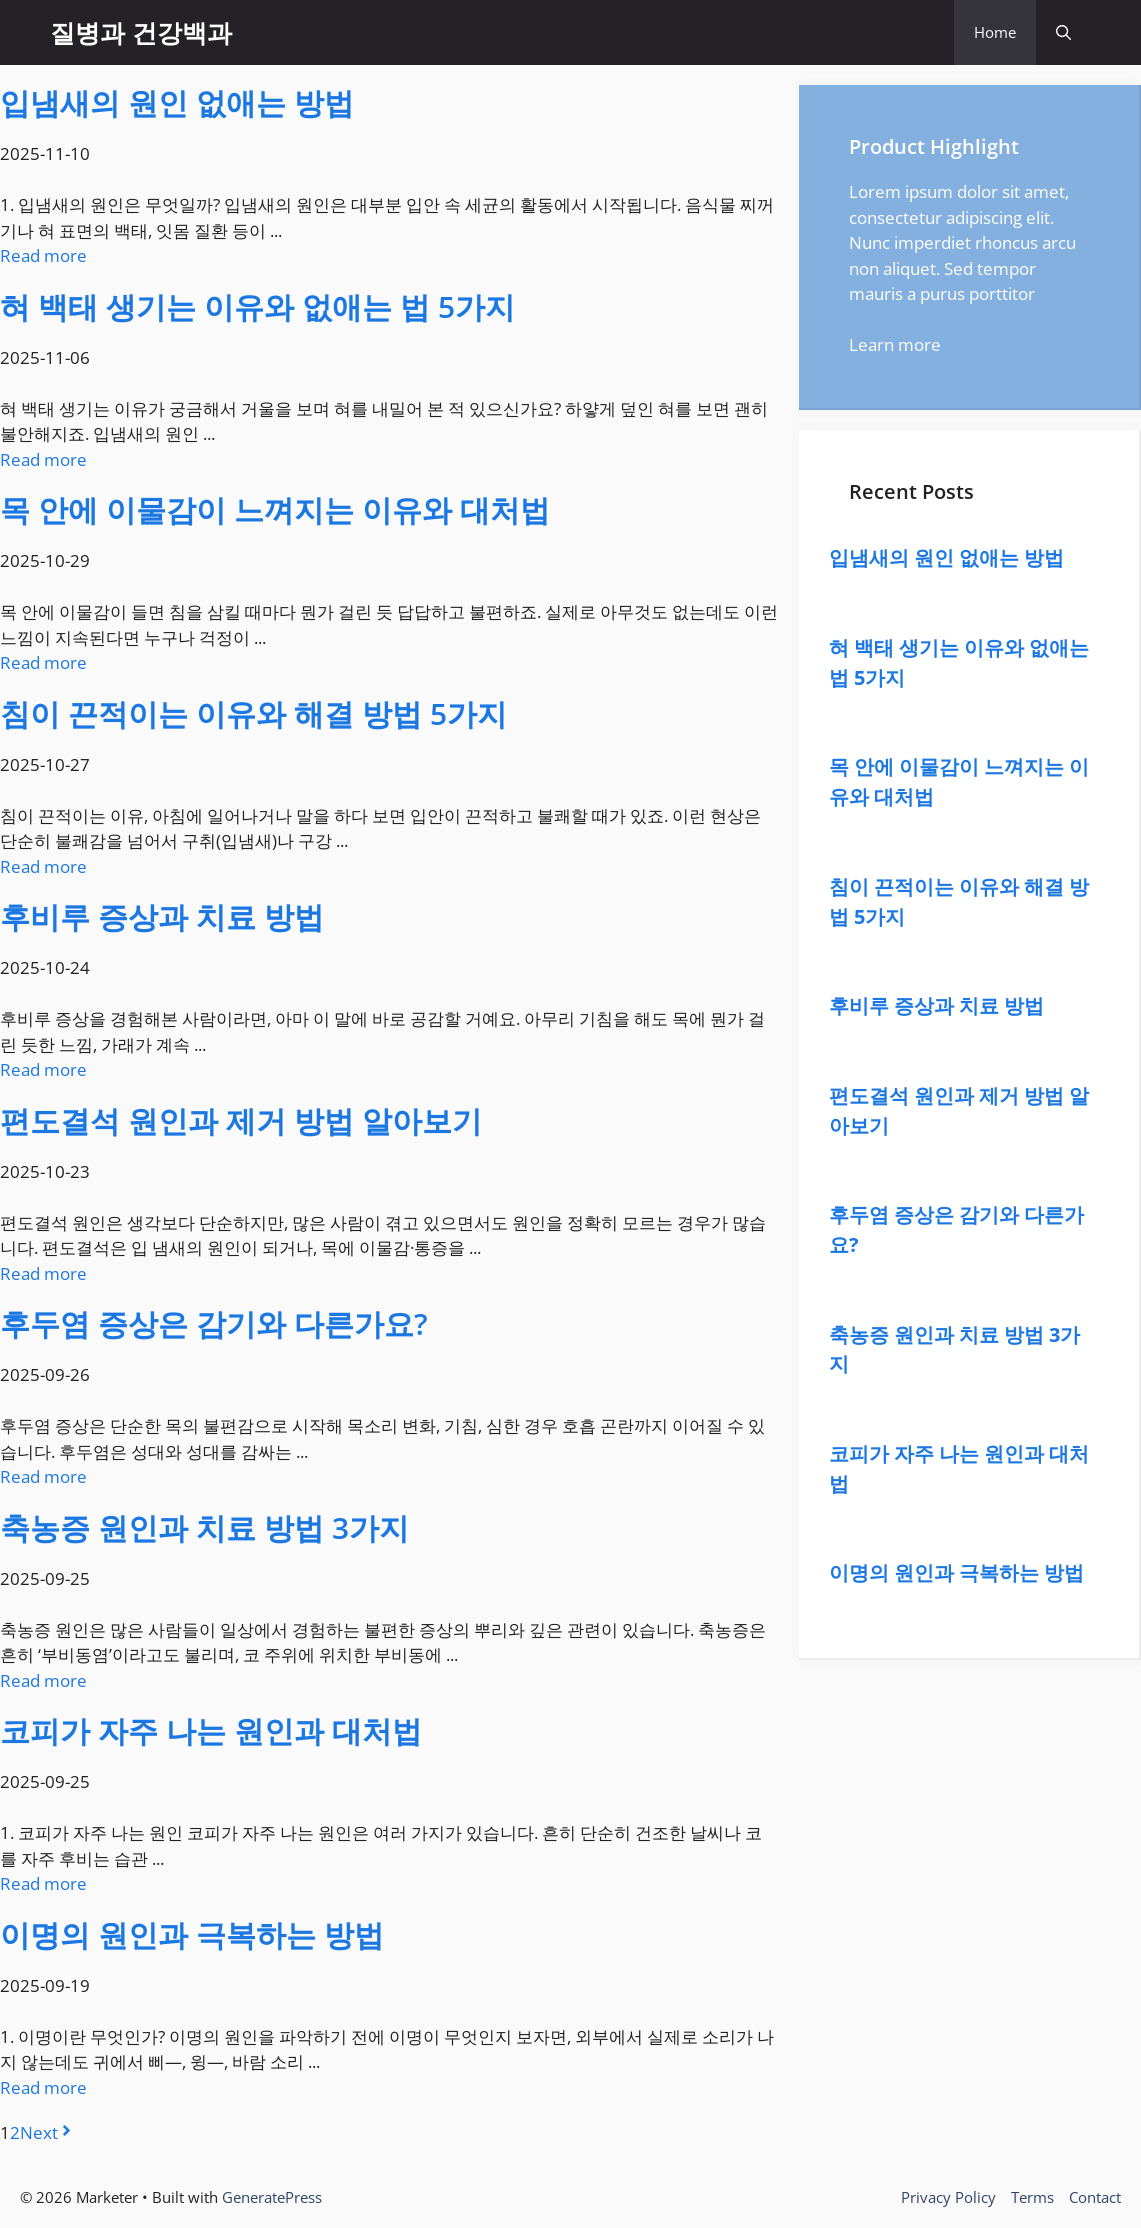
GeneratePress (272, 2197)
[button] (1063, 32)
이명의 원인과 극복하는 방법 (192, 1934)
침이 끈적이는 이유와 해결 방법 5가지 (253, 713)
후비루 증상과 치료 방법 (162, 916)
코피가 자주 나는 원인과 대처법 (211, 1730)
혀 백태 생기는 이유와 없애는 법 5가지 (257, 306)
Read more (43, 255)
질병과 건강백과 (141, 32)
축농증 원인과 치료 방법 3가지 (204, 1527)
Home (995, 32)
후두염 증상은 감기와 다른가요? (214, 1323)
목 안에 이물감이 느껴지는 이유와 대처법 (275, 509)
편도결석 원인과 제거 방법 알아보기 (241, 1120)
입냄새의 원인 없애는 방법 (177, 102)
